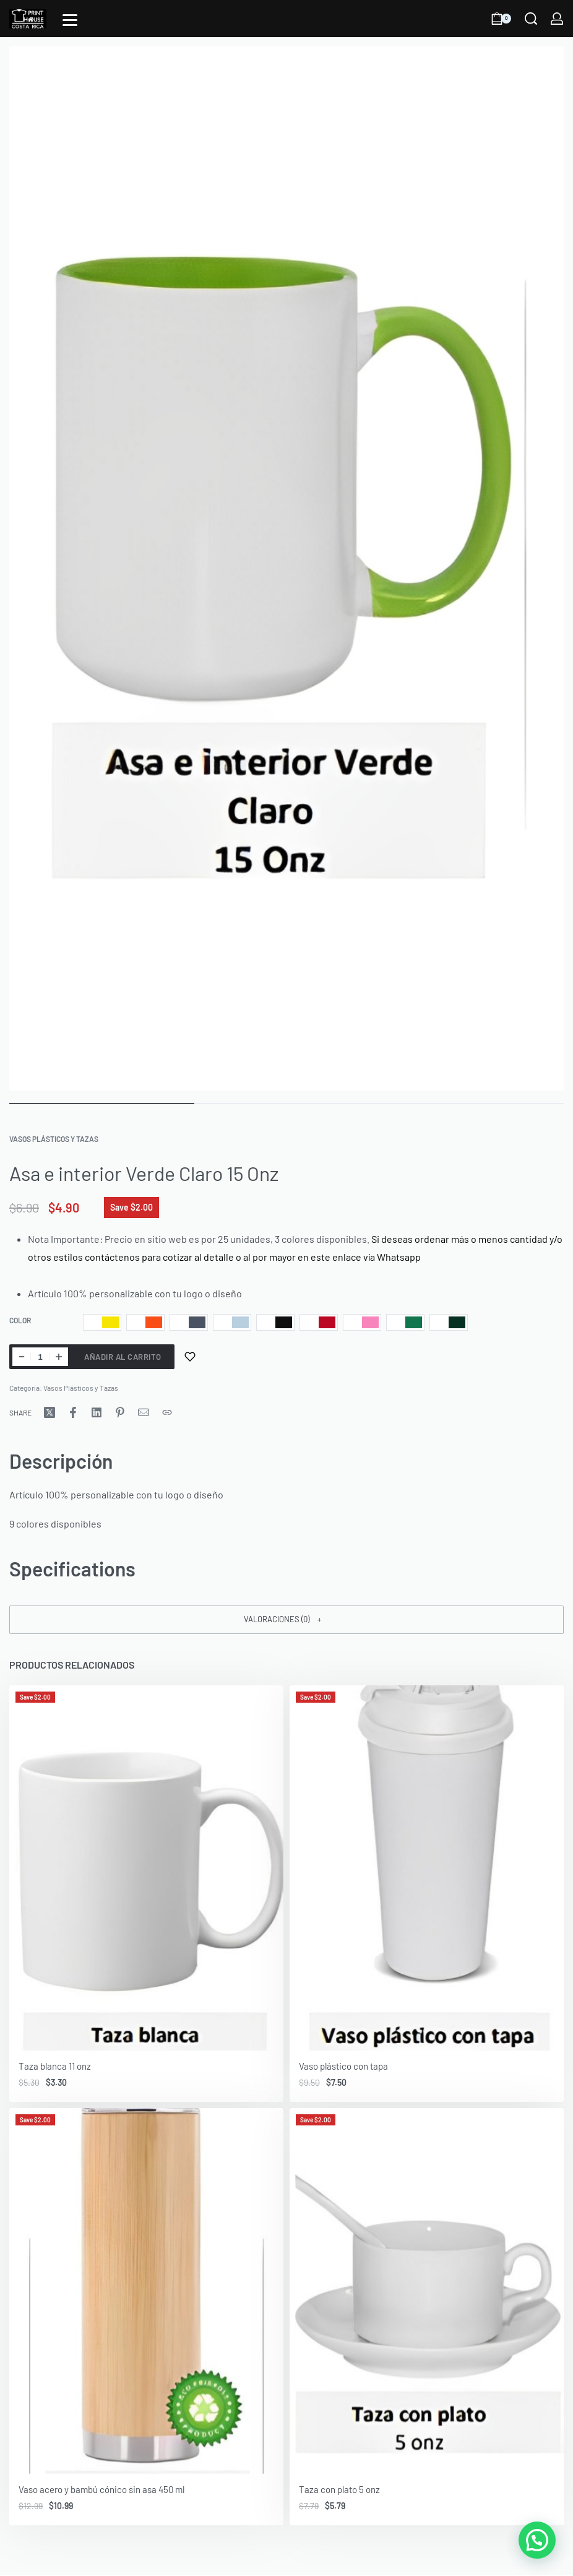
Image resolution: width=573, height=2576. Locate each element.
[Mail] (143, 1412)
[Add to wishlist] (190, 1356)
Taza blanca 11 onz (55, 2066)
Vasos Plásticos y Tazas (53, 1139)
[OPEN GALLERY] (286, 568)
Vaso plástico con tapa (343, 2066)
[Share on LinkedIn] (96, 1412)
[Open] (70, 20)
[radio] (102, 1322)
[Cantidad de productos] (40, 1356)
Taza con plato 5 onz (339, 2489)
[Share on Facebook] (73, 1412)
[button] (286, 1620)
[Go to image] (101, 1103)
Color (20, 1320)
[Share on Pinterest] (120, 1412)
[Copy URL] (167, 1412)
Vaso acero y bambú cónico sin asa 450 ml (101, 2489)
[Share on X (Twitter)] (49, 1412)
